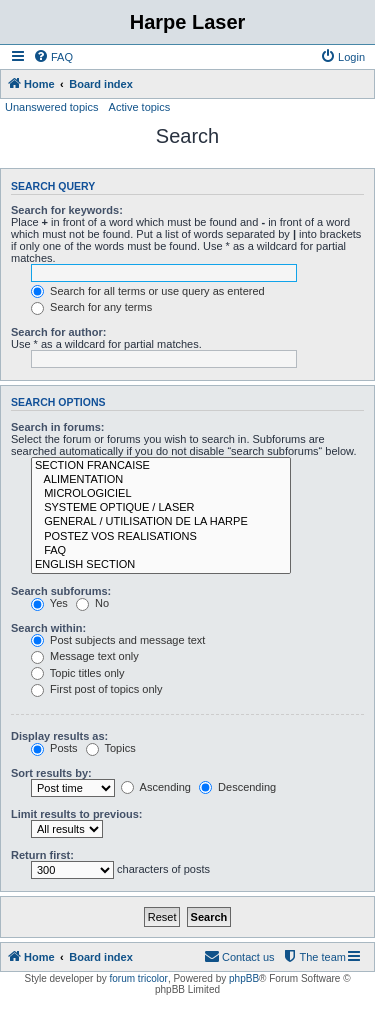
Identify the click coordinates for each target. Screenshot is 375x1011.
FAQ (161, 551)
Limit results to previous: (76, 814)
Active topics (140, 107)
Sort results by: (51, 773)
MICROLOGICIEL (161, 494)
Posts (54, 748)
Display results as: (59, 736)
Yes (49, 603)
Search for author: (58, 332)
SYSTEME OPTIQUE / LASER (161, 508)
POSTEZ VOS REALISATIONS (161, 537)
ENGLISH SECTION (161, 565)
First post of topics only (97, 689)
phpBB (244, 978)
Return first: (42, 855)
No (92, 603)
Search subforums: (61, 591)
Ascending (156, 787)
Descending (237, 787)
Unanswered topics (52, 107)
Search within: (48, 628)
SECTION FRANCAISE (161, 466)
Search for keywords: (67, 210)
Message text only (85, 656)
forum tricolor (139, 978)
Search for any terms (91, 307)
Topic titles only (77, 673)
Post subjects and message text (118, 640)
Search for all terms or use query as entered (148, 291)
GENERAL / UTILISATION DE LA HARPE (161, 522)
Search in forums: (58, 427)
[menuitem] (53, 57)
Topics (111, 748)
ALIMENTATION (161, 480)
